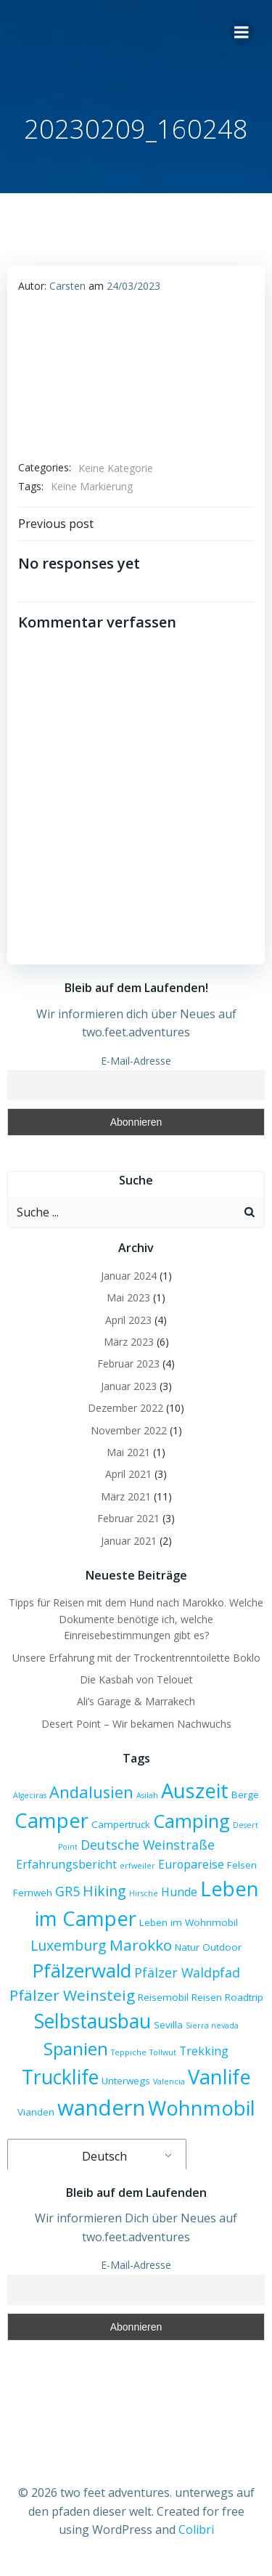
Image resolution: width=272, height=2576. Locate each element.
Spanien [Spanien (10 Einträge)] (76, 2048)
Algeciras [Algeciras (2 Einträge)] (29, 1795)
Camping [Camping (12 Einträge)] (191, 1821)
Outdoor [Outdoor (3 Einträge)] (222, 1947)
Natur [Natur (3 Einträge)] (187, 1947)
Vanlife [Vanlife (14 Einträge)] (219, 2076)
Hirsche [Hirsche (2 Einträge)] (143, 1893)
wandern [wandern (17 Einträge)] (101, 2107)
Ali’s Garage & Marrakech (136, 1701)
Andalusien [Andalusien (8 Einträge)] (91, 1792)
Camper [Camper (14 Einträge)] (51, 1820)
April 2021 (128, 1474)
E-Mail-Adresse (136, 1061)
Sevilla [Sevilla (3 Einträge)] (168, 2024)
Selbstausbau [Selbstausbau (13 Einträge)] (92, 2020)
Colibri (196, 2530)
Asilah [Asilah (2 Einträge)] (147, 1795)
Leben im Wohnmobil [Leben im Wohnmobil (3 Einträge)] (188, 1922)
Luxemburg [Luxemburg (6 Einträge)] (68, 1945)
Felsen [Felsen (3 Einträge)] (242, 1865)
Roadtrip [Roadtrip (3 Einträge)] (244, 1997)
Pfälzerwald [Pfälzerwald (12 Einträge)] (81, 1970)
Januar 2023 (129, 1386)
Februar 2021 (128, 1518)
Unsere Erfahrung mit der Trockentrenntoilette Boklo (136, 1658)
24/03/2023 (133, 286)
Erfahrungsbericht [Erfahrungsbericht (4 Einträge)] (66, 1864)
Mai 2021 (128, 1452)
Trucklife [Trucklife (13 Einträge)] (60, 2076)
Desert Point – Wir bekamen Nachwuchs (136, 1724)
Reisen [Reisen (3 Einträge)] (206, 1997)
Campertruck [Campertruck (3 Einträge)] (120, 1824)
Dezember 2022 (125, 1408)
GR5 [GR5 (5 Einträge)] (67, 1891)
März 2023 (129, 1342)
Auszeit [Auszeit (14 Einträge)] (194, 1790)
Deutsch (95, 2156)
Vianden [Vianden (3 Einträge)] (35, 2111)
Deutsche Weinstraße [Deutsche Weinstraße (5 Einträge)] (148, 1844)
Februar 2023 (128, 1363)
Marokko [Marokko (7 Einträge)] (141, 1945)
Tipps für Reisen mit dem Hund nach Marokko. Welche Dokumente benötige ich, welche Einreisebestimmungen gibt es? (136, 1619)
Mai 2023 (128, 1297)
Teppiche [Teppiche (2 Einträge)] (129, 2052)
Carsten (67, 286)
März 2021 (126, 1496)
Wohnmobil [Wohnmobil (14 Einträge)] (201, 2107)
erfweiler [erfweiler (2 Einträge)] (137, 1866)
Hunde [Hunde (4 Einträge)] (179, 1892)
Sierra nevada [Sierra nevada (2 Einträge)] (212, 2025)
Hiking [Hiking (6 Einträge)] (104, 1891)
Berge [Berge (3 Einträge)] (245, 1794)
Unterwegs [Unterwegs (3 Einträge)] (126, 2080)
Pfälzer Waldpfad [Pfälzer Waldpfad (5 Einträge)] (187, 1972)
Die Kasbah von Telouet (136, 1679)
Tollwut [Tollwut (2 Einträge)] (162, 2052)
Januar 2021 (129, 1541)
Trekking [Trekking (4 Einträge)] (203, 2051)
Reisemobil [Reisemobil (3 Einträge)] (163, 1997)
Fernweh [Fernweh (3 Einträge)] (32, 1892)
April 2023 (128, 1320)
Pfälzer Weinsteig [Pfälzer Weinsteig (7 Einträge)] (72, 1995)
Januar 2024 (129, 1276)
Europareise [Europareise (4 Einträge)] (191, 1864)
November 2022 (129, 1430)
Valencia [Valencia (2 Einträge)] (169, 2081)
